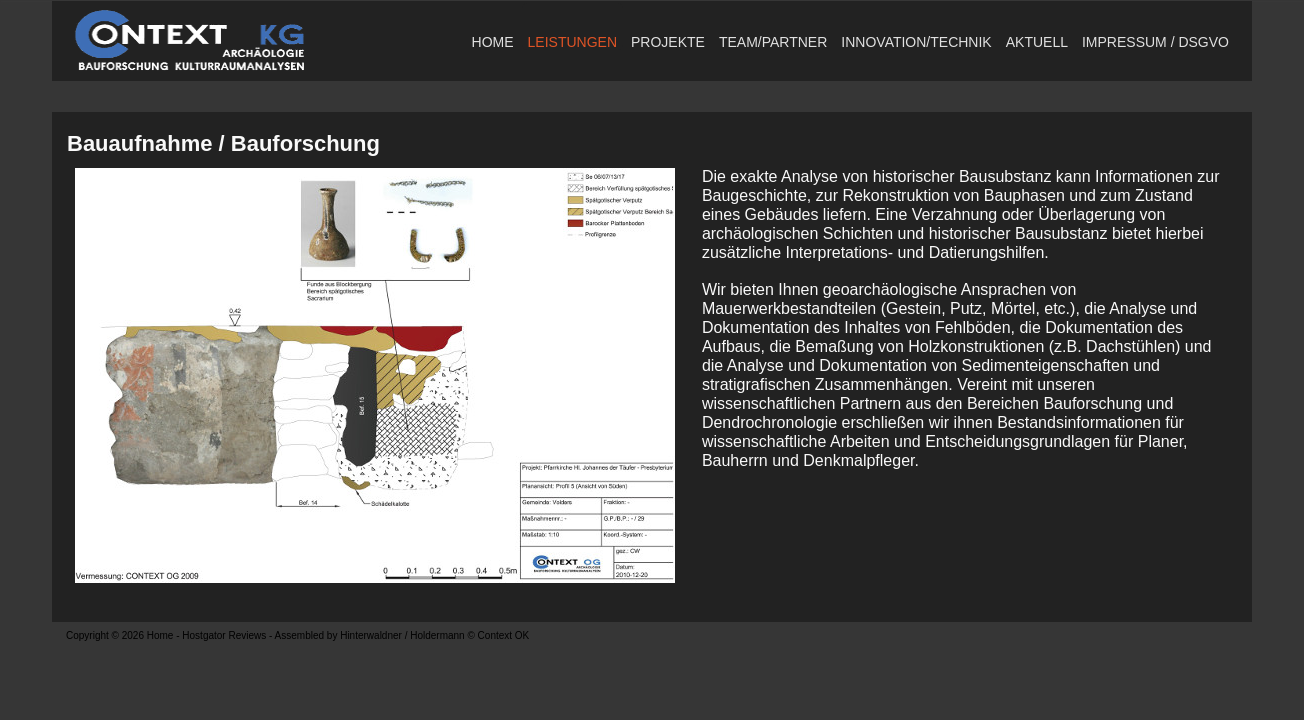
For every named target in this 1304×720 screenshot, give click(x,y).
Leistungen (572, 42)
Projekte (668, 42)
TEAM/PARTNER (773, 42)
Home (493, 42)
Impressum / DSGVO (1155, 42)
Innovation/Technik (916, 42)
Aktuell (1037, 42)
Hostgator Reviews (224, 635)
